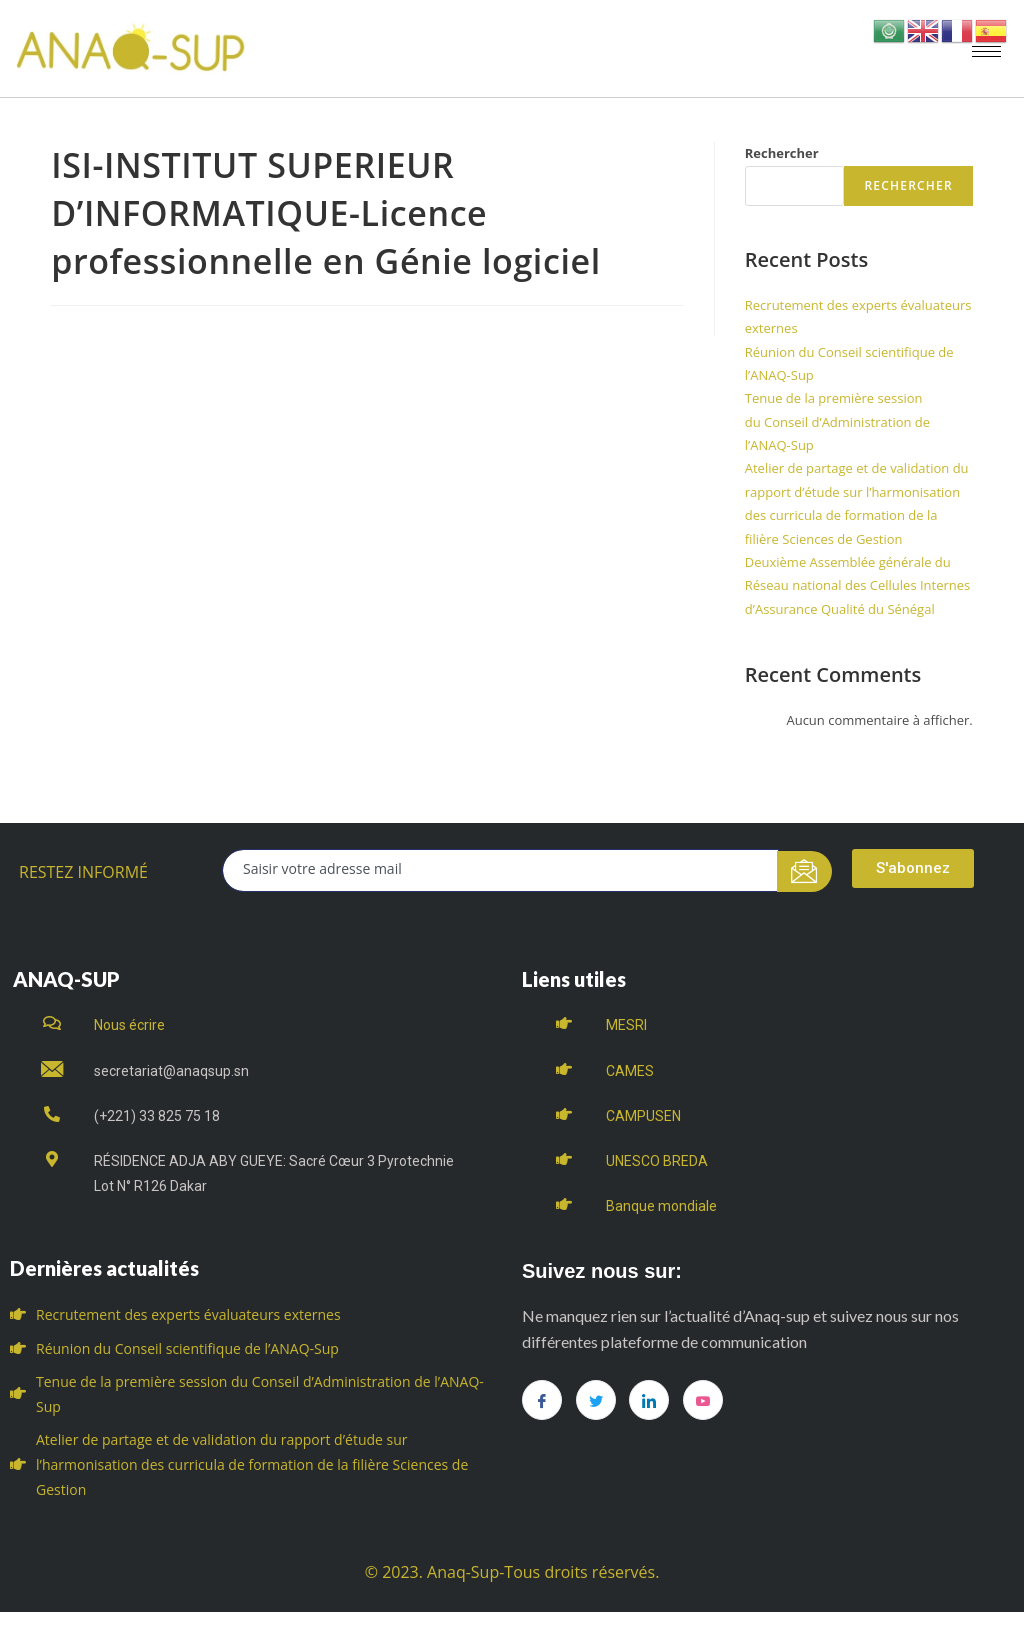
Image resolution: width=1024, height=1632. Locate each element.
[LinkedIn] (649, 1400)
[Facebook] (542, 1400)
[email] (500, 870)
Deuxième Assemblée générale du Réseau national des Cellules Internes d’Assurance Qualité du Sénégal (858, 585)
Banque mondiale (661, 1206)
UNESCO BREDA (657, 1161)
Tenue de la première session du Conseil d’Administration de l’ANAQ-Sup (837, 421)
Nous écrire (129, 1025)
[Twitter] (596, 1400)
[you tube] (703, 1400)
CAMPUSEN (643, 1116)
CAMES (630, 1071)
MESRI (626, 1025)
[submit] (804, 871)
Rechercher (782, 153)
